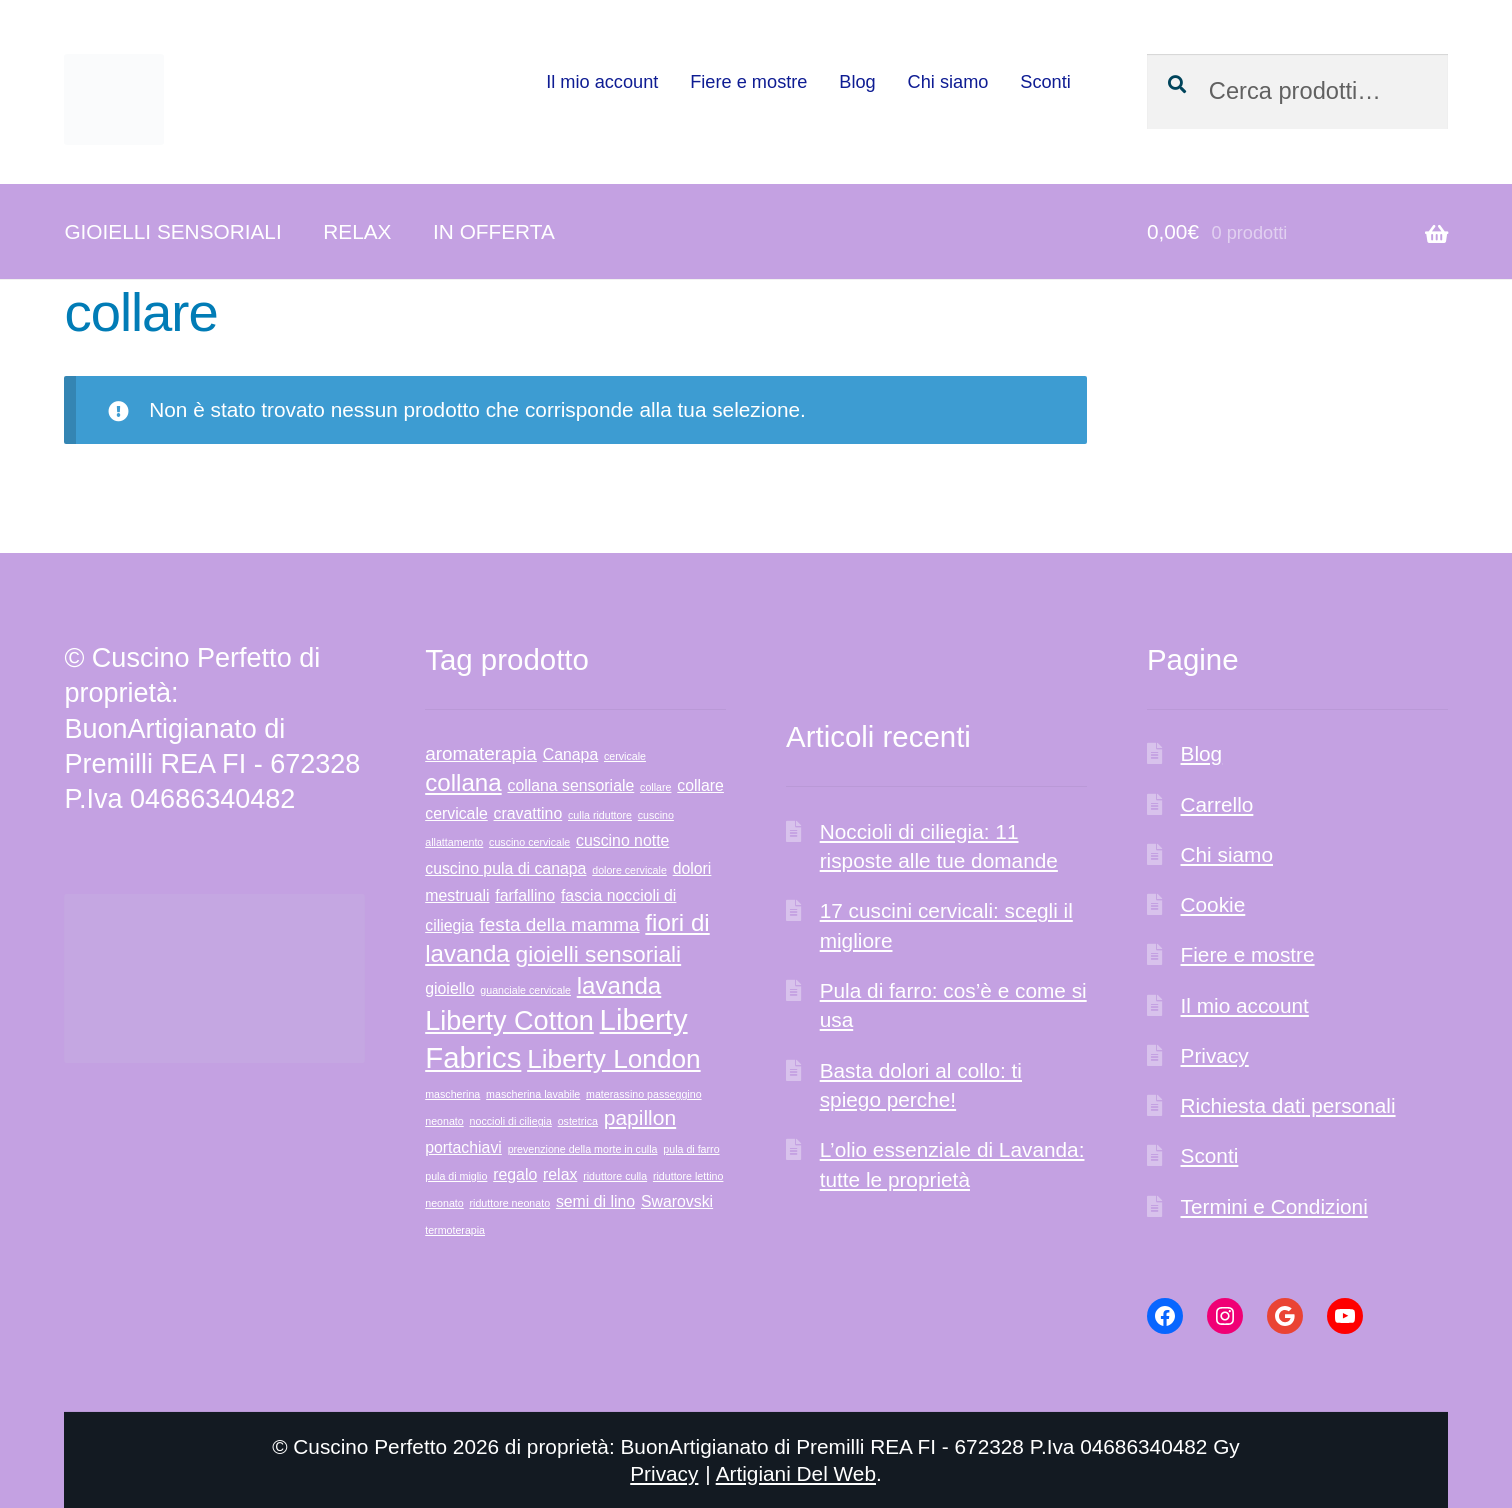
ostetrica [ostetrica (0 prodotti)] (578, 1121)
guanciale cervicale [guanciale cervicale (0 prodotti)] (525, 990)
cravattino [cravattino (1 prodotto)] (528, 813)
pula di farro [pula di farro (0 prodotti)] (691, 1149)
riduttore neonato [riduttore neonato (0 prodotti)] (510, 1203)
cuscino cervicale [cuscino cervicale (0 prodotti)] (529, 842)
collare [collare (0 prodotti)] (655, 787)
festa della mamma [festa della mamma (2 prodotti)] (559, 924)
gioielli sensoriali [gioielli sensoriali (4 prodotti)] (599, 954)
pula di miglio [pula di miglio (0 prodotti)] (456, 1176)
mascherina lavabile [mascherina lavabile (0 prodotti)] (533, 1094)
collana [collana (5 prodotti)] (463, 782)
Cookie (1213, 904)
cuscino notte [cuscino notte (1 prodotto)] (622, 840)
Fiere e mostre (748, 82)
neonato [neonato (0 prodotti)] (444, 1121)
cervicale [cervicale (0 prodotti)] (625, 756)
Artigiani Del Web (796, 1473)
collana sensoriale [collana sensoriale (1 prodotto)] (570, 785)
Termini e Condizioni (1274, 1206)
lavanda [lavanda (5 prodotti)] (619, 985)
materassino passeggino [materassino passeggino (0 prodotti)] (644, 1094)
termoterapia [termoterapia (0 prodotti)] (455, 1230)
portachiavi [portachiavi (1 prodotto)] (463, 1147)
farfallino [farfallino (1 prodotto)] (525, 895)
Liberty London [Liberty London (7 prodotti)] (613, 1059)
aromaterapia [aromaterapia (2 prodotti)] (481, 753)
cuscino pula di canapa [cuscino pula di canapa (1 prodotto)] (505, 868)
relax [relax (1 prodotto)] (560, 1174)
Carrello (1217, 804)
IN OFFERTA (494, 231)
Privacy (1215, 1055)
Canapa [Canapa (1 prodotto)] (571, 754)
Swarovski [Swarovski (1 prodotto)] (677, 1201)
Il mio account (602, 82)
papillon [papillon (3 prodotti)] (640, 1117)
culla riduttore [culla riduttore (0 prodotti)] (600, 815)
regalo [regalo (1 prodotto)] (515, 1174)
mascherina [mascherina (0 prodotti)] (452, 1094)
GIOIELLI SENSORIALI (172, 231)
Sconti (1045, 82)
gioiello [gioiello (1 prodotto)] (449, 988)
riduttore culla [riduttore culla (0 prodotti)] (615, 1176)
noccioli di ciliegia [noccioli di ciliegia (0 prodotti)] (511, 1121)
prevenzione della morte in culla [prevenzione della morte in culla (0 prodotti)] (583, 1149)
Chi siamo (948, 82)
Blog (857, 82)
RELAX (357, 231)
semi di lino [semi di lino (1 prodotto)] (595, 1201)
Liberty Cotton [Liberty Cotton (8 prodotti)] (509, 1020)
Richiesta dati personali (1288, 1105)
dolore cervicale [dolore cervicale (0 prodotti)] (629, 870)
